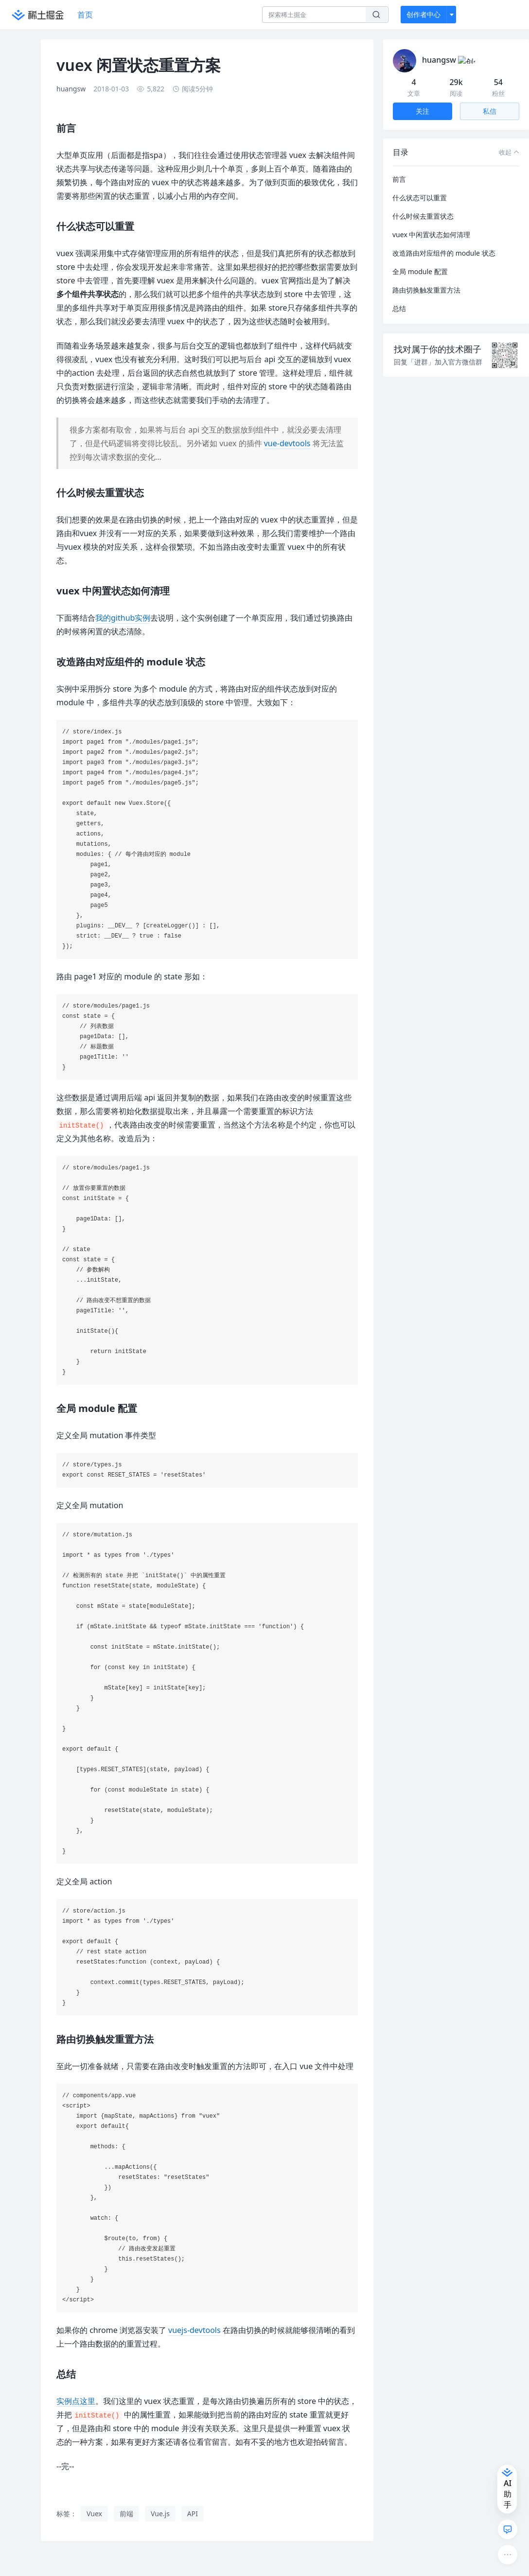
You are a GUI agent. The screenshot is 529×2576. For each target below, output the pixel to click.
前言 (399, 167)
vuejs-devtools (194, 2330)
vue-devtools (287, 443)
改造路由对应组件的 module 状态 (443, 241)
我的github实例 (122, 617)
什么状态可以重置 (419, 186)
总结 (399, 296)
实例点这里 (75, 2401)
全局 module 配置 (420, 259)
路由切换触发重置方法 (426, 278)
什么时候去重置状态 (423, 204)
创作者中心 (423, 14)
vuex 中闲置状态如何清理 (431, 222)
